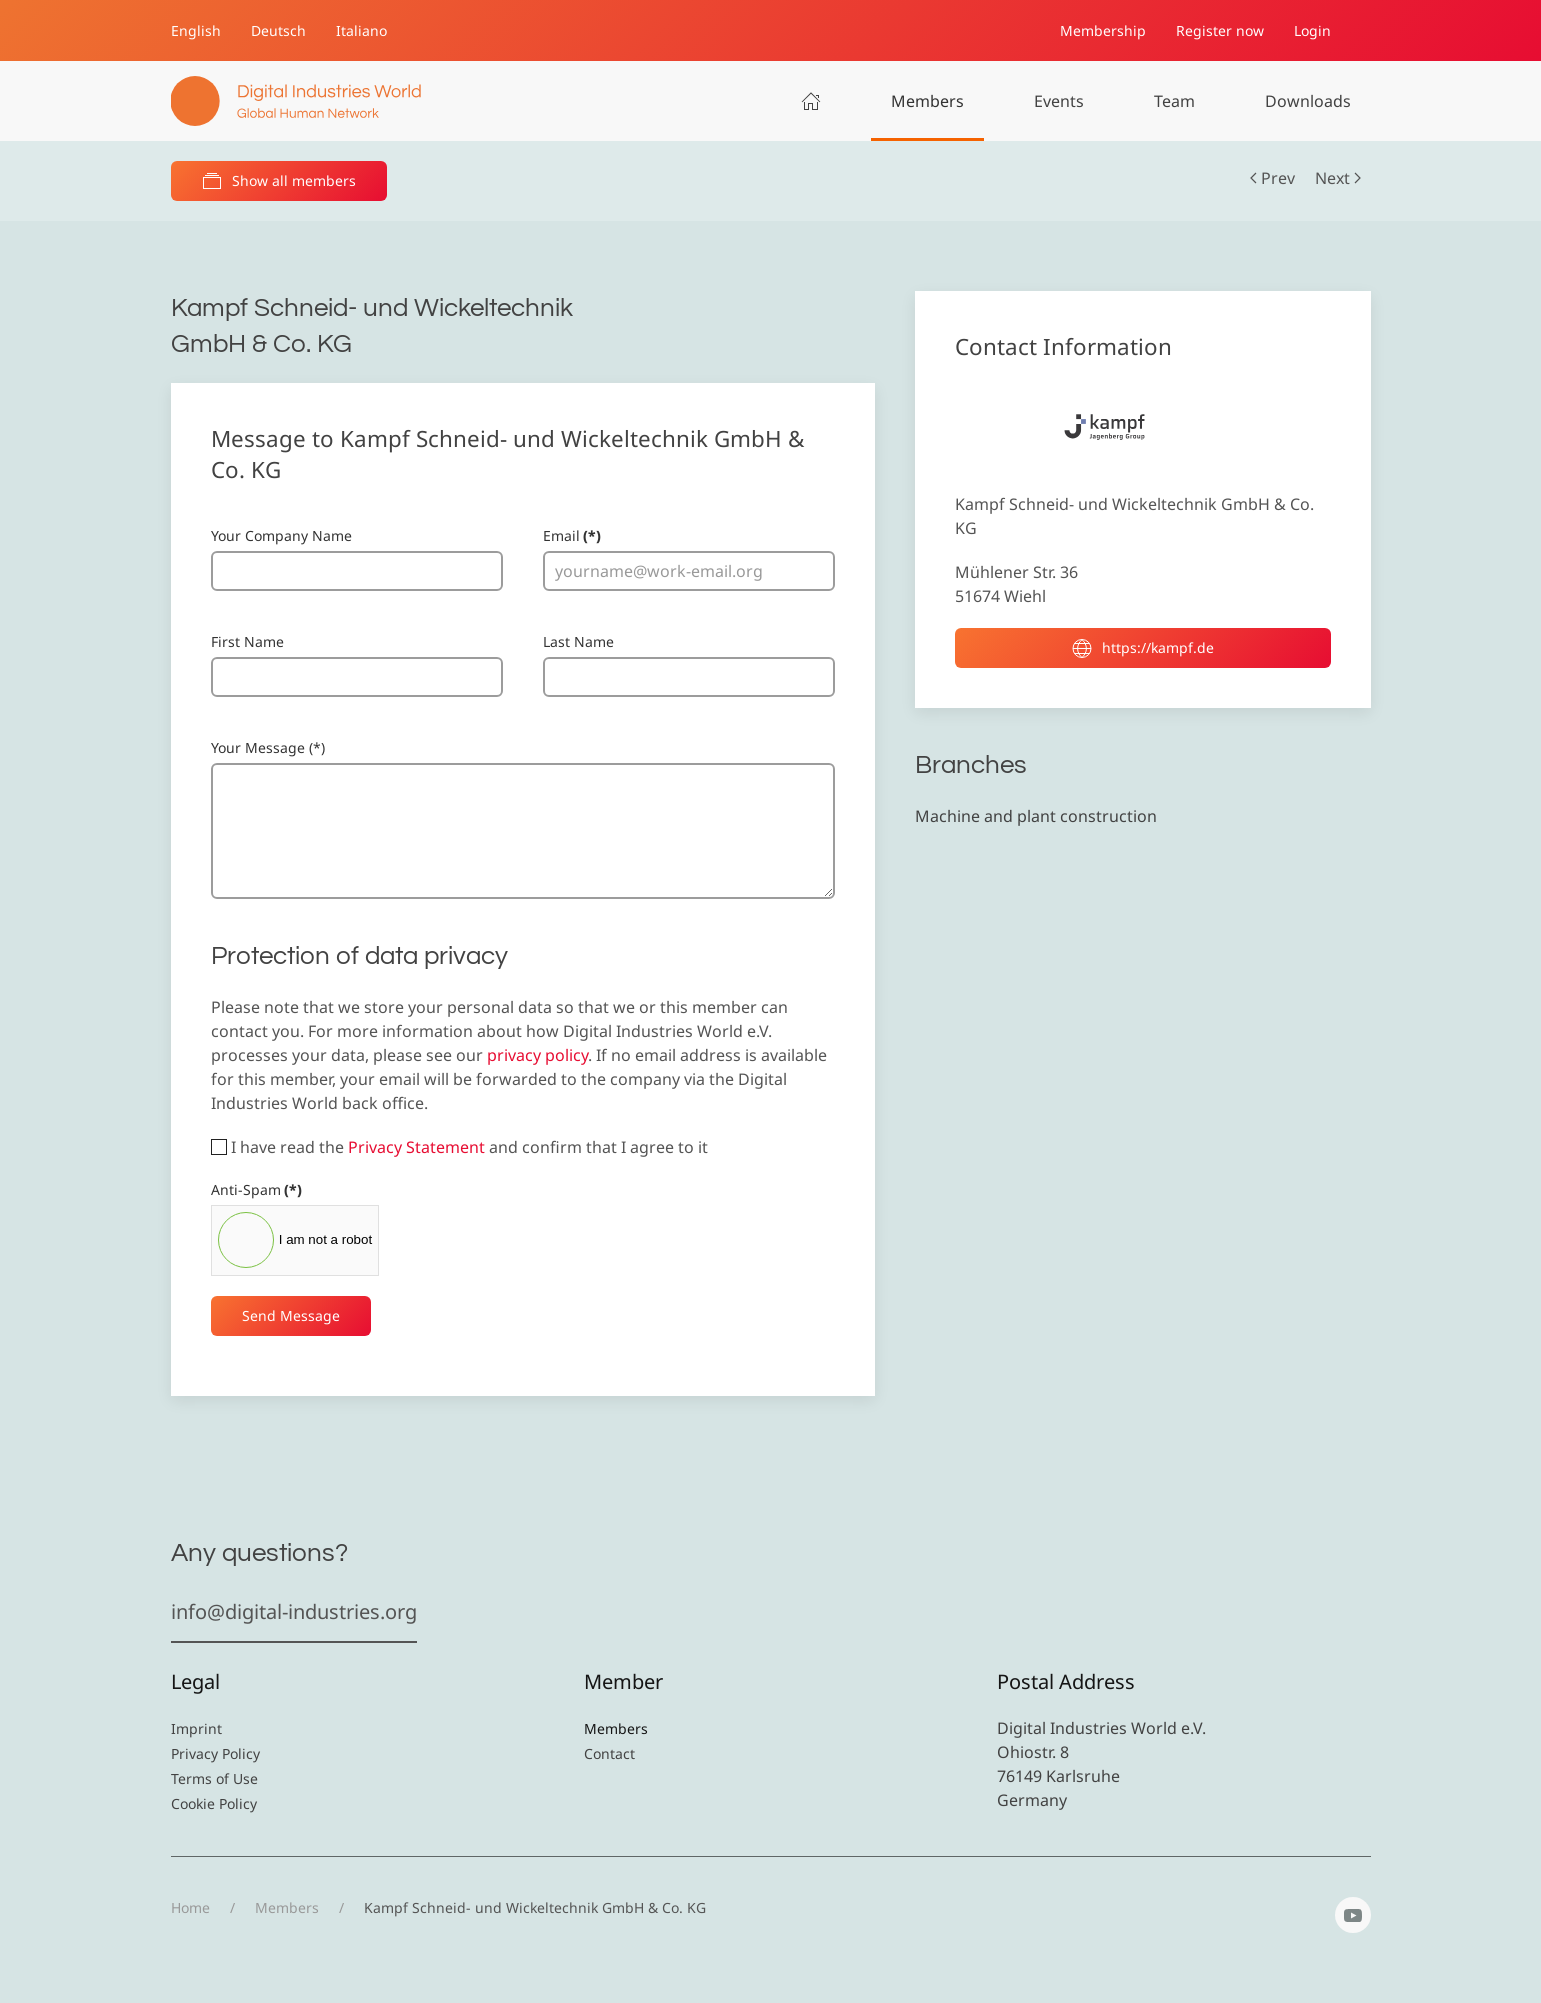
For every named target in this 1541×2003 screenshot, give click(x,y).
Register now (1220, 30)
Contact (609, 1753)
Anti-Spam (256, 1189)
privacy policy (537, 1055)
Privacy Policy (215, 1753)
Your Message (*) (268, 747)
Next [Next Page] (1338, 178)
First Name (247, 641)
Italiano (361, 30)
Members (927, 101)
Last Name (578, 641)
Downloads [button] (1308, 101)
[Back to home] (296, 101)
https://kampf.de (1143, 648)
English (196, 30)
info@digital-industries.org (294, 1611)
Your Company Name (281, 535)
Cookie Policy (214, 1803)
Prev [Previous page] (1272, 178)
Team (1174, 101)
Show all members (279, 181)
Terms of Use (214, 1778)
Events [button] (1059, 101)
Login (1312, 30)
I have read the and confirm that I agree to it (459, 1147)
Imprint (196, 1728)
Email (572, 535)
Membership (1103, 30)
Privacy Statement (416, 1147)
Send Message (291, 1315)
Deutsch (278, 30)
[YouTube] (1353, 1915)
